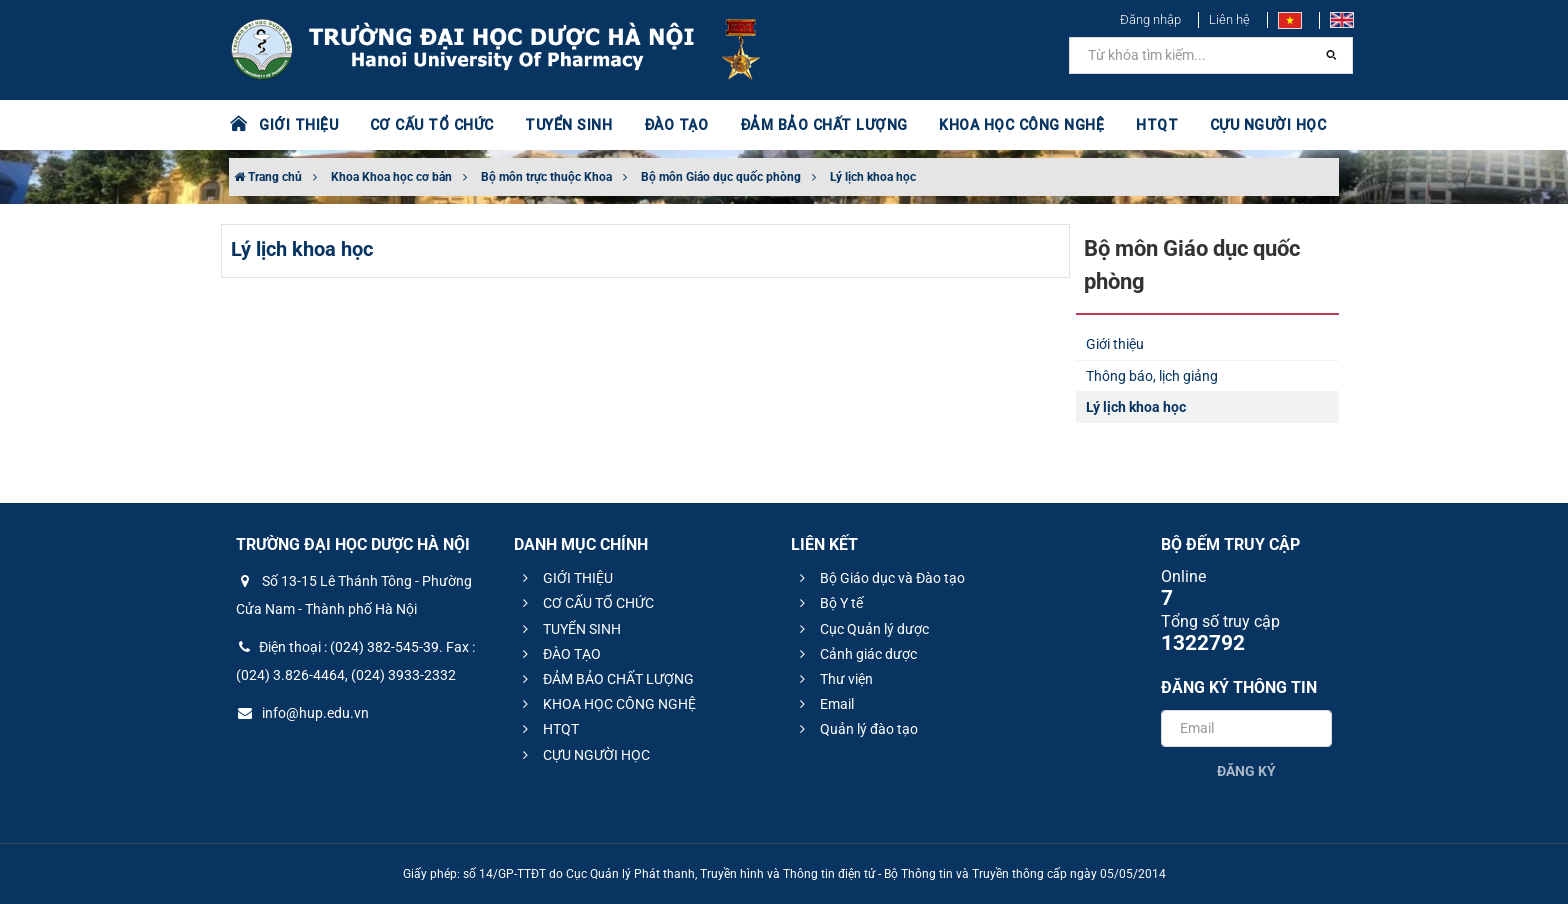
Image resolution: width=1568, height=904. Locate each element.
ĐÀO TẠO (671, 125)
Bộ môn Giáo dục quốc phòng (721, 177)
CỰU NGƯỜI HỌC (1253, 125)
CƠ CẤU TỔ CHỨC (429, 125)
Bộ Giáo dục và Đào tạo (879, 578)
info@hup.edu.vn (302, 713)
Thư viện (833, 679)
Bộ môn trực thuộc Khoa (546, 177)
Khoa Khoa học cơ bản (391, 177)
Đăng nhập (1150, 19)
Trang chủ (268, 177)
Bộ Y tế (828, 603)
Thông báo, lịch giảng (1152, 376)
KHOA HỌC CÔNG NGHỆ (1009, 125)
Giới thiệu (1115, 344)
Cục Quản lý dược (861, 629)
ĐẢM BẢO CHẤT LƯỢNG (815, 125)
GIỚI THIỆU (298, 125)
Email (824, 704)
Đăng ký (1246, 771)
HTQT (1143, 125)
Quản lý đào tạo (856, 729)
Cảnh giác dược (855, 654)
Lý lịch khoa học (873, 177)
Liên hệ (1229, 19)
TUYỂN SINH (564, 125)
